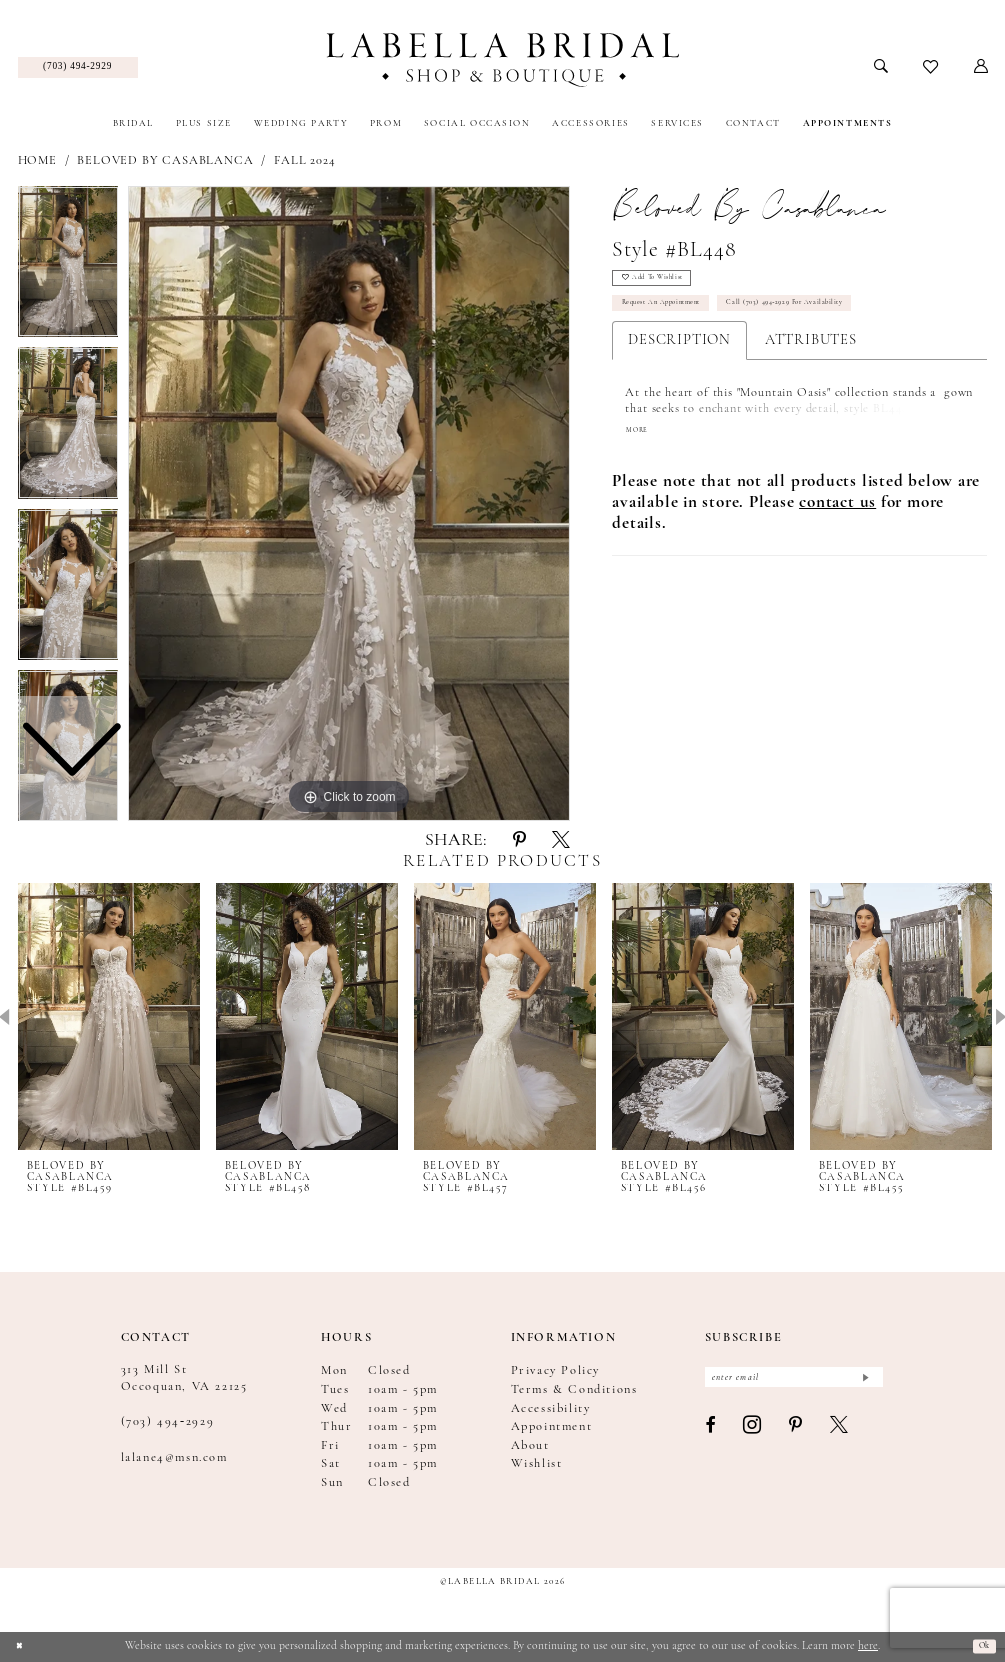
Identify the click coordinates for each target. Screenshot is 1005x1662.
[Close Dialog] (22, 1646)
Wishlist (537, 1464)
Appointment (552, 1427)
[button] (980, 67)
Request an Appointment (682, 318)
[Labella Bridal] (502, 60)
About (530, 1446)
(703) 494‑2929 (168, 1422)
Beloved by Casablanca (165, 161)
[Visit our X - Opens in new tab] (840, 1434)
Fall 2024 (304, 161)
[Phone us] (78, 68)
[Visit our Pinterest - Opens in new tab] (796, 1434)
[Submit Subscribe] (863, 1381)
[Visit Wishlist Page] (930, 68)
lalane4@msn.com (174, 1458)
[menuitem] (78, 68)
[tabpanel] (349, 504)
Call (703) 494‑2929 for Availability (853, 318)
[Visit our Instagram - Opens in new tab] (753, 1435)
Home (37, 161)
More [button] (641, 450)
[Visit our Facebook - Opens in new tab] (711, 1434)
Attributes (811, 359)
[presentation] (109, 1017)
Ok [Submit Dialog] (979, 1646)
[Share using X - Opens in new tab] (561, 841)
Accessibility (551, 1409)
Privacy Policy (555, 1371)
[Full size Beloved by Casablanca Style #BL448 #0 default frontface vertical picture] (349, 504)
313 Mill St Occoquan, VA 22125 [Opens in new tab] (184, 1378)
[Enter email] (794, 1381)
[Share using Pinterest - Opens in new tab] (519, 841)
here (868, 1646)
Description (679, 359)
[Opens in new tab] (837, 523)
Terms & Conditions (574, 1390)
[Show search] (880, 67)
